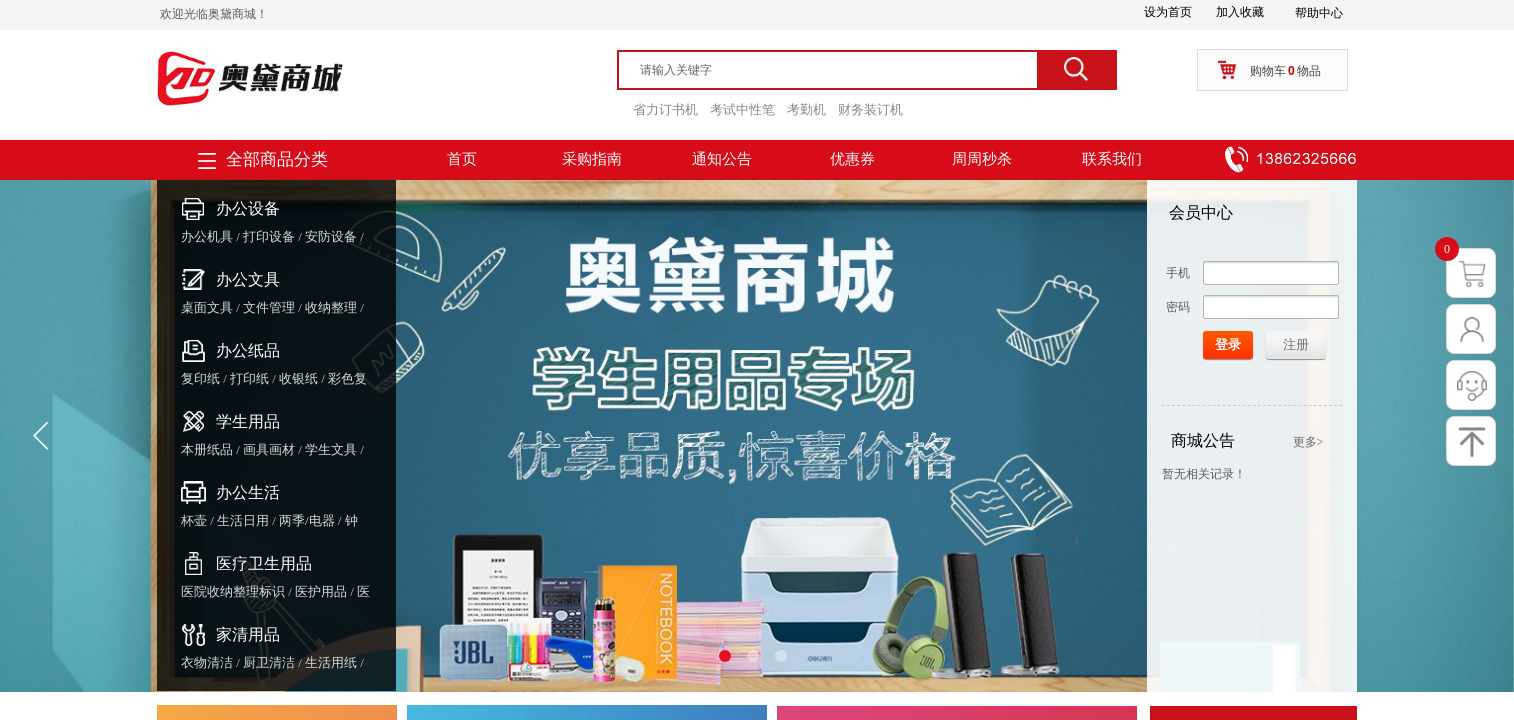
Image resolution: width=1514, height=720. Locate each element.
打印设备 (269, 236)
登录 (1228, 344)
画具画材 (269, 449)
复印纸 (200, 378)
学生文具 (331, 449)
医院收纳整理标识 (233, 591)
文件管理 (269, 307)
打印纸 (249, 378)
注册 (1296, 344)
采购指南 (592, 159)
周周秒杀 (982, 159)
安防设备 (331, 236)
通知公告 (722, 159)
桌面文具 (207, 307)
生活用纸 (331, 662)
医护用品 (321, 591)
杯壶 (194, 520)
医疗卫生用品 (264, 563)
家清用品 (248, 634)
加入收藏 (1240, 12)
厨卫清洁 (269, 662)
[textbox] (837, 70)
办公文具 (248, 279)
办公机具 (207, 236)
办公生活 (248, 492)
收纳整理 (331, 307)
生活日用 (243, 520)
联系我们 (1112, 159)
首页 (462, 159)
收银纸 (298, 378)
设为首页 (1168, 12)
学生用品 (248, 421)
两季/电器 (307, 520)
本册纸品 (207, 449)
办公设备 (248, 208)
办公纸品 (248, 350)
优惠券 (852, 159)
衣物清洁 (207, 662)
